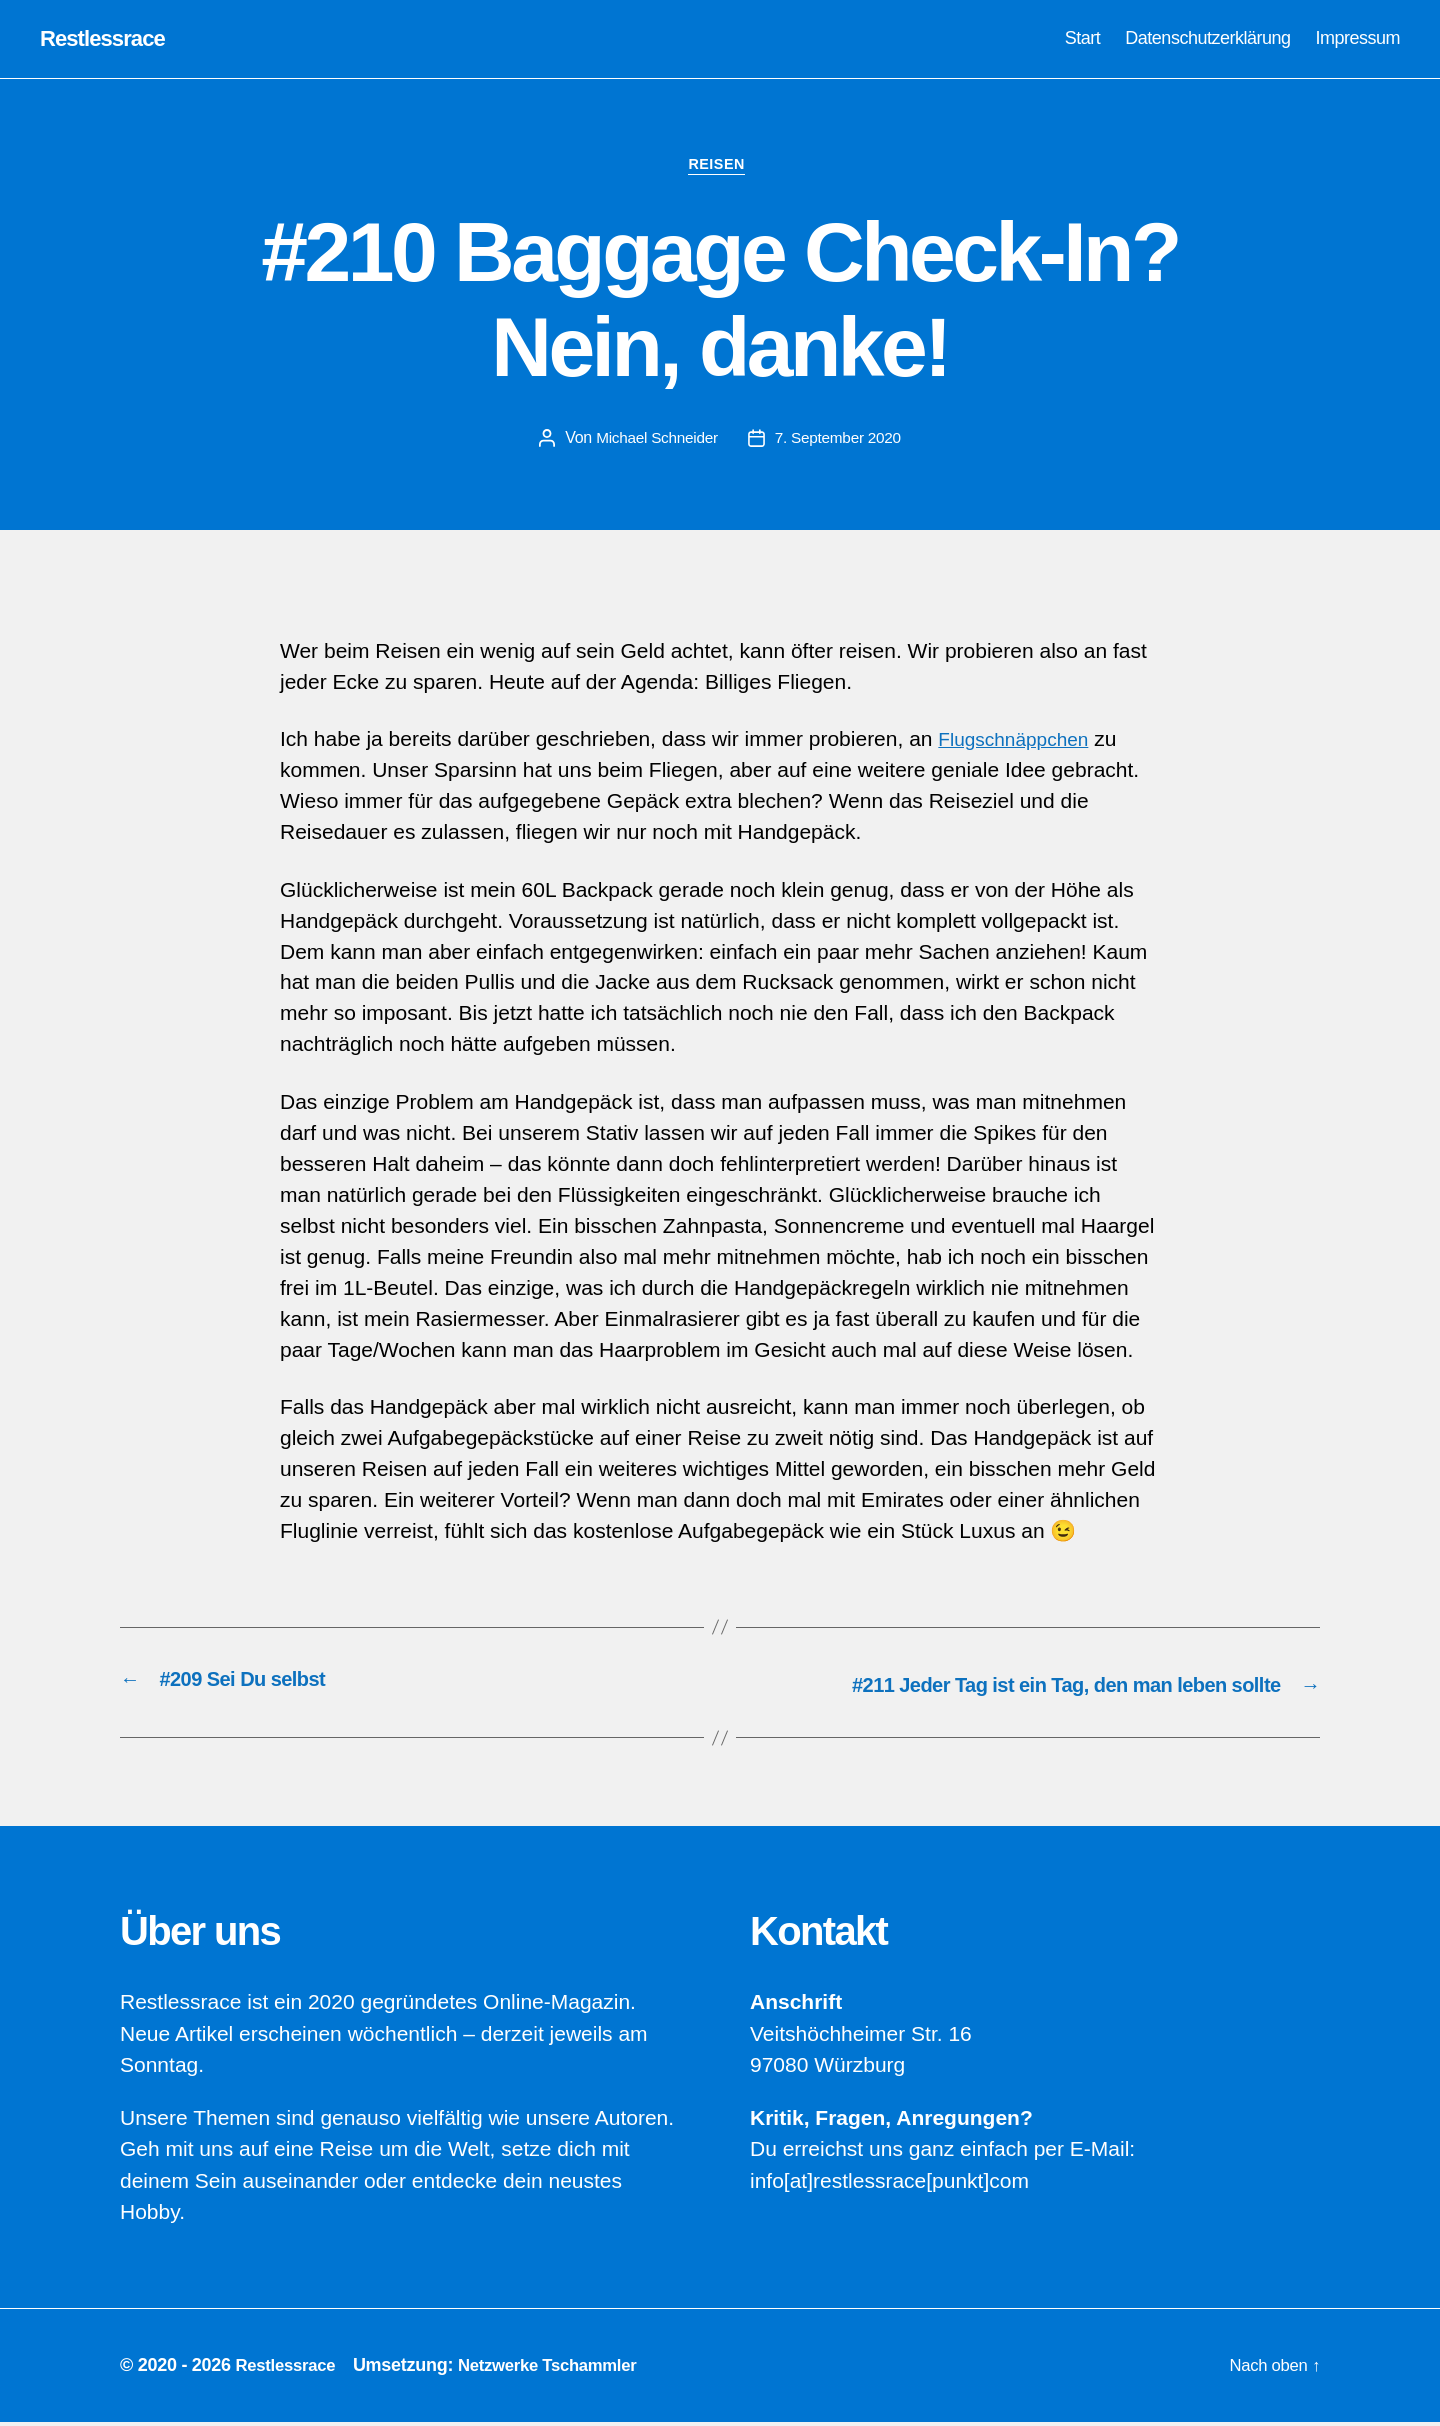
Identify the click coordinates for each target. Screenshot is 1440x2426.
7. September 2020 (841, 443)
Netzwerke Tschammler (562, 2369)
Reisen (719, 169)
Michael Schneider (654, 443)
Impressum (1357, 39)
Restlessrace (108, 40)
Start (1083, 39)
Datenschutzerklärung (1207, 39)
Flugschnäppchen (1021, 745)
